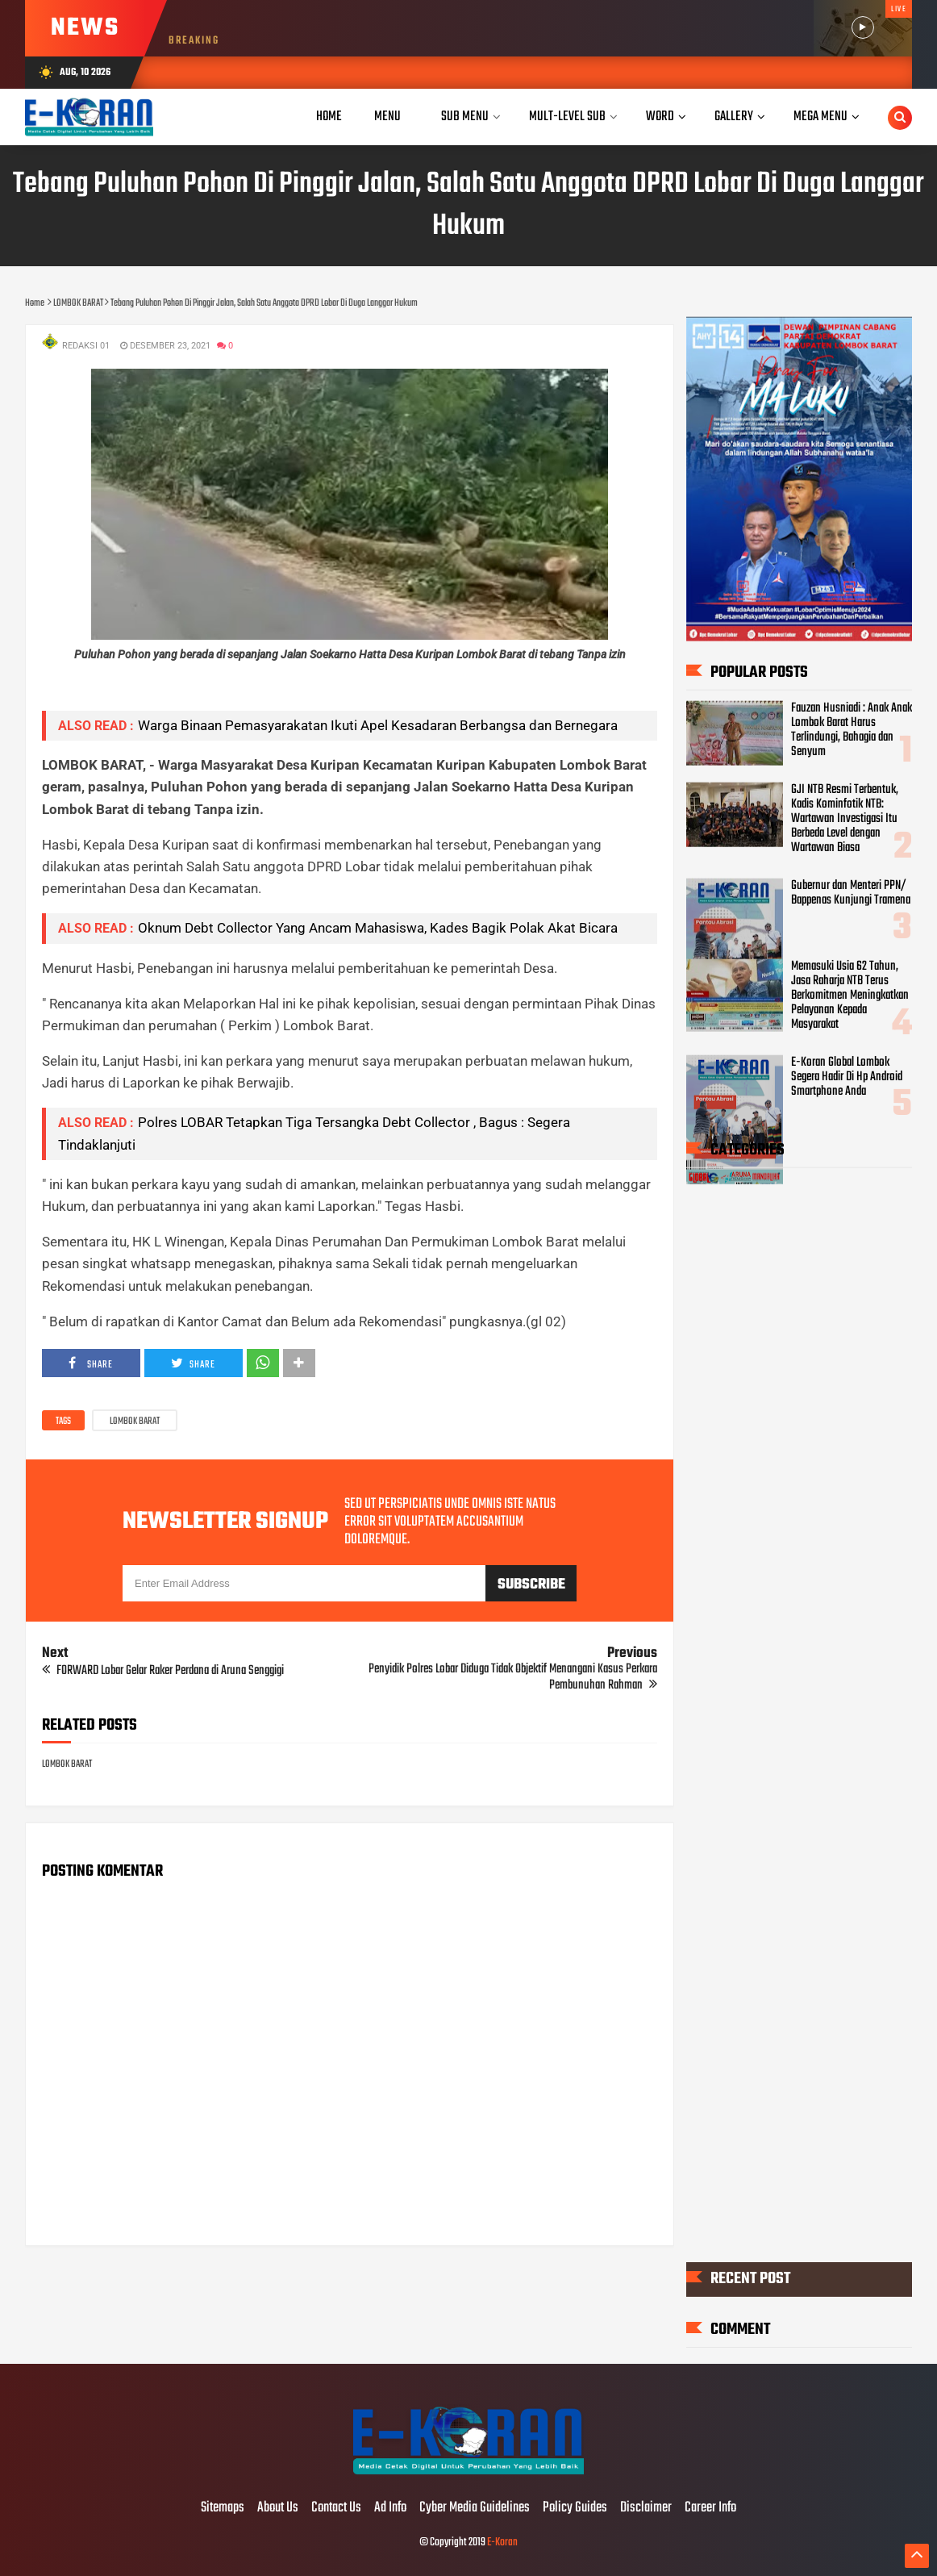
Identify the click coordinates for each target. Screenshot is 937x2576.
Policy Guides (575, 2508)
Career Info (710, 2508)
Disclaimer (646, 2508)
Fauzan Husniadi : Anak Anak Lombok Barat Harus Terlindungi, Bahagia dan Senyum (851, 730)
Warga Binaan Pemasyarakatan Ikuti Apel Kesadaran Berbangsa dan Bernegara (378, 725)
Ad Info (390, 2508)
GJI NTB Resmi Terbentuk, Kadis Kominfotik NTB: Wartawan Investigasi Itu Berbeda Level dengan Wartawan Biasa (844, 818)
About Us (277, 2508)
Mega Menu (820, 116)
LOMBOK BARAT (135, 1421)
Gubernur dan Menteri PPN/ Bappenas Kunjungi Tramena (850, 892)
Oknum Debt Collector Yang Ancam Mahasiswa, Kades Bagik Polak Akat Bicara (378, 928)
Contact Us (336, 2508)
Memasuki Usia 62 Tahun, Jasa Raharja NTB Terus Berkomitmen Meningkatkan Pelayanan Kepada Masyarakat (850, 995)
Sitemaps (222, 2508)
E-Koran (502, 2542)
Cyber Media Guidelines (474, 2508)
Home (329, 116)
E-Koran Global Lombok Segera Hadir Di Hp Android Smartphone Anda (846, 1076)
